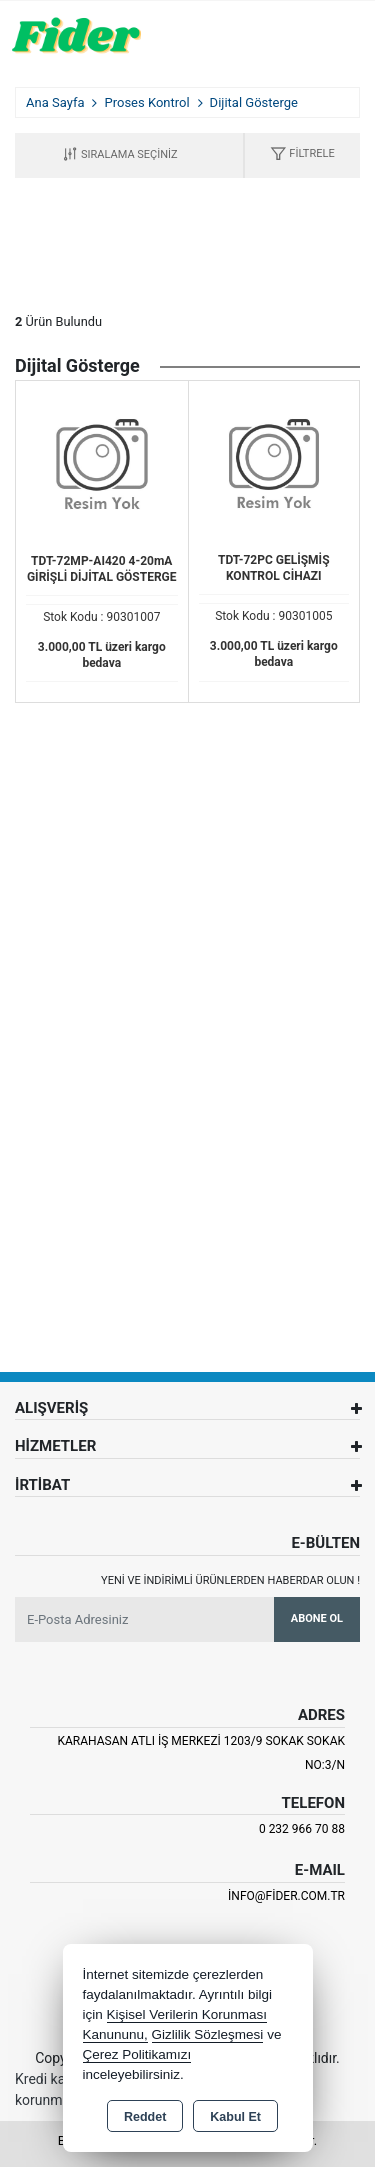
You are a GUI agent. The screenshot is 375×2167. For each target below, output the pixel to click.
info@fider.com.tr (286, 1896)
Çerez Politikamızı (137, 2054)
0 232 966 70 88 (302, 1829)
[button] (302, 155)
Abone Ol (317, 1618)
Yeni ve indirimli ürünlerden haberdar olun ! (230, 1580)
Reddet (145, 2117)
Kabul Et (235, 2117)
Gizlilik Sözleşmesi (208, 2034)
